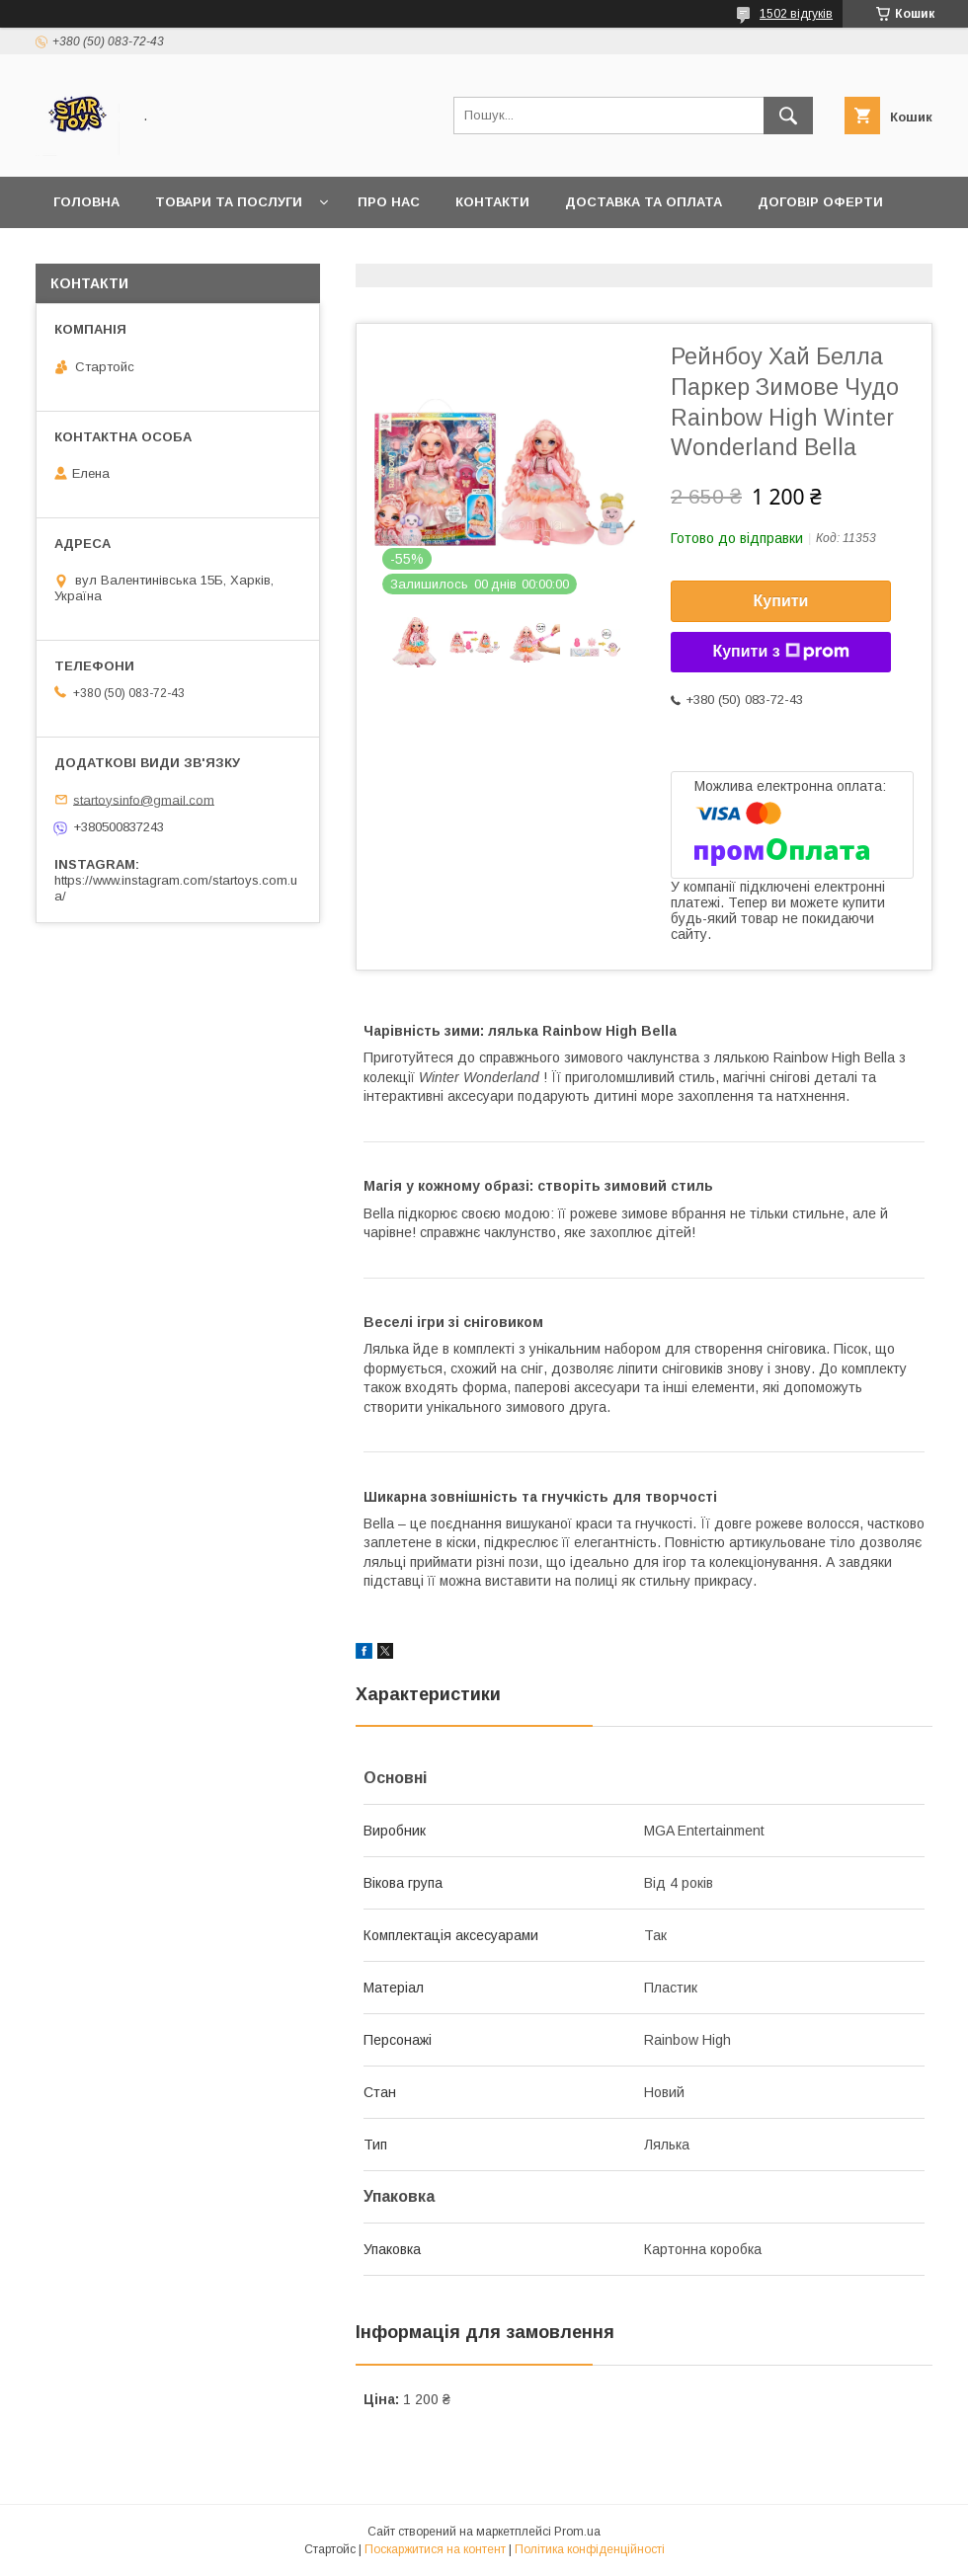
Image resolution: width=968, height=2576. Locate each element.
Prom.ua (577, 2531)
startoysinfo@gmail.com (143, 799)
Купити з (780, 652)
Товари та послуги (228, 202)
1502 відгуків (796, 14)
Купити (781, 600)
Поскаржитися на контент (435, 2549)
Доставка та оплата (643, 202)
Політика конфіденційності (590, 2549)
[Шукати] (788, 115)
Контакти (492, 202)
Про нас (389, 202)
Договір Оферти (820, 202)
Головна (86, 202)
